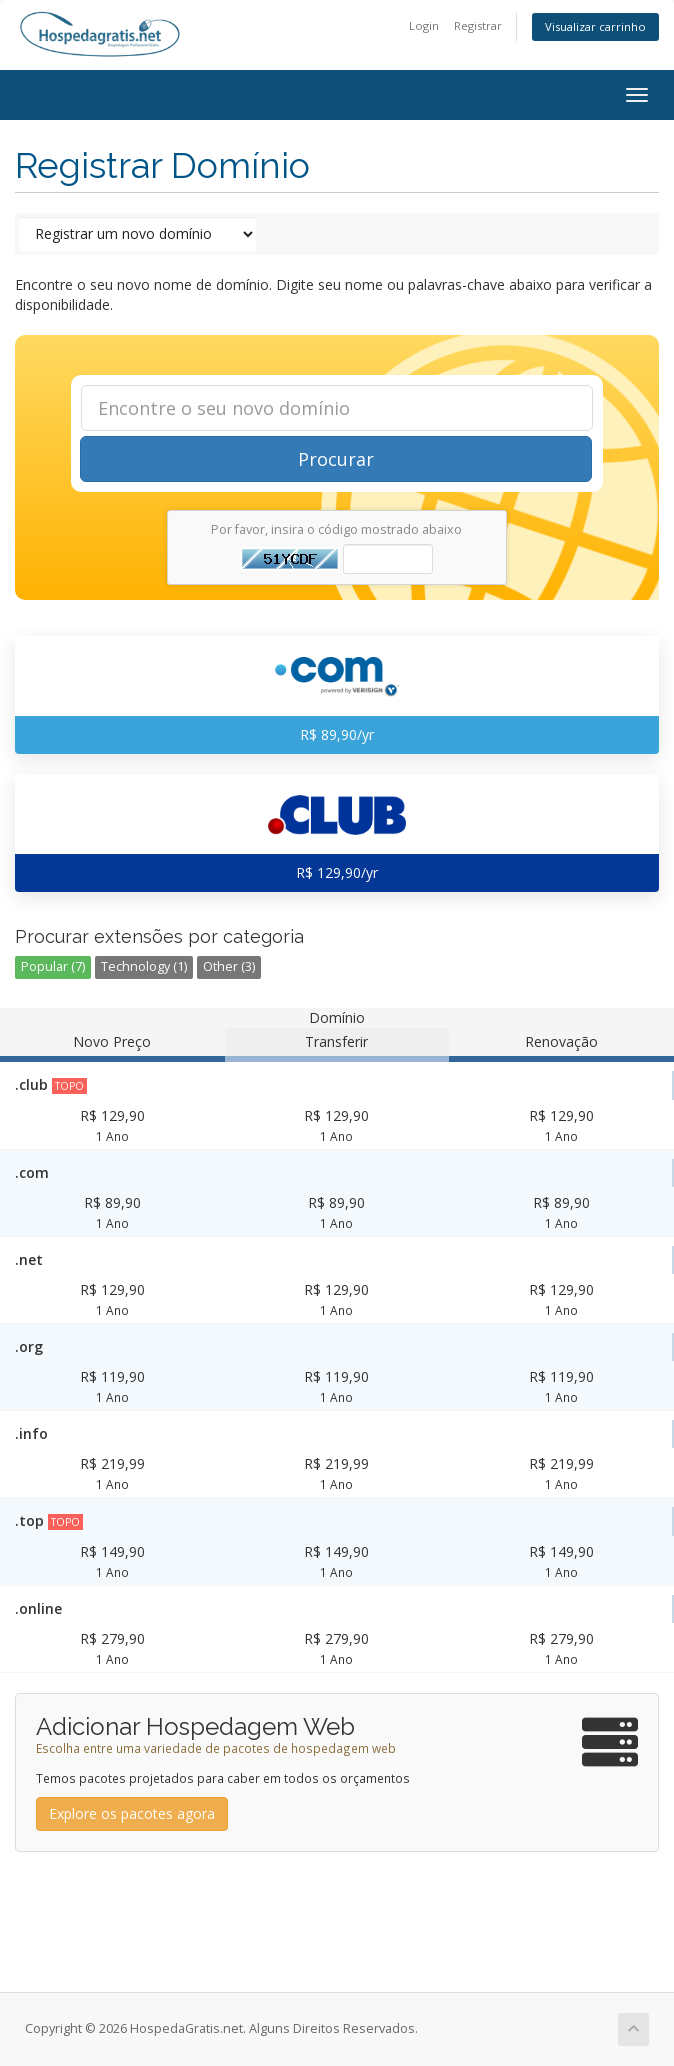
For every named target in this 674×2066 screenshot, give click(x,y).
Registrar (478, 25)
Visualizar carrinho (595, 26)
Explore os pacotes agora (132, 1813)
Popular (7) (53, 966)
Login (424, 25)
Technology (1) (144, 966)
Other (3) (229, 966)
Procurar (336, 459)
